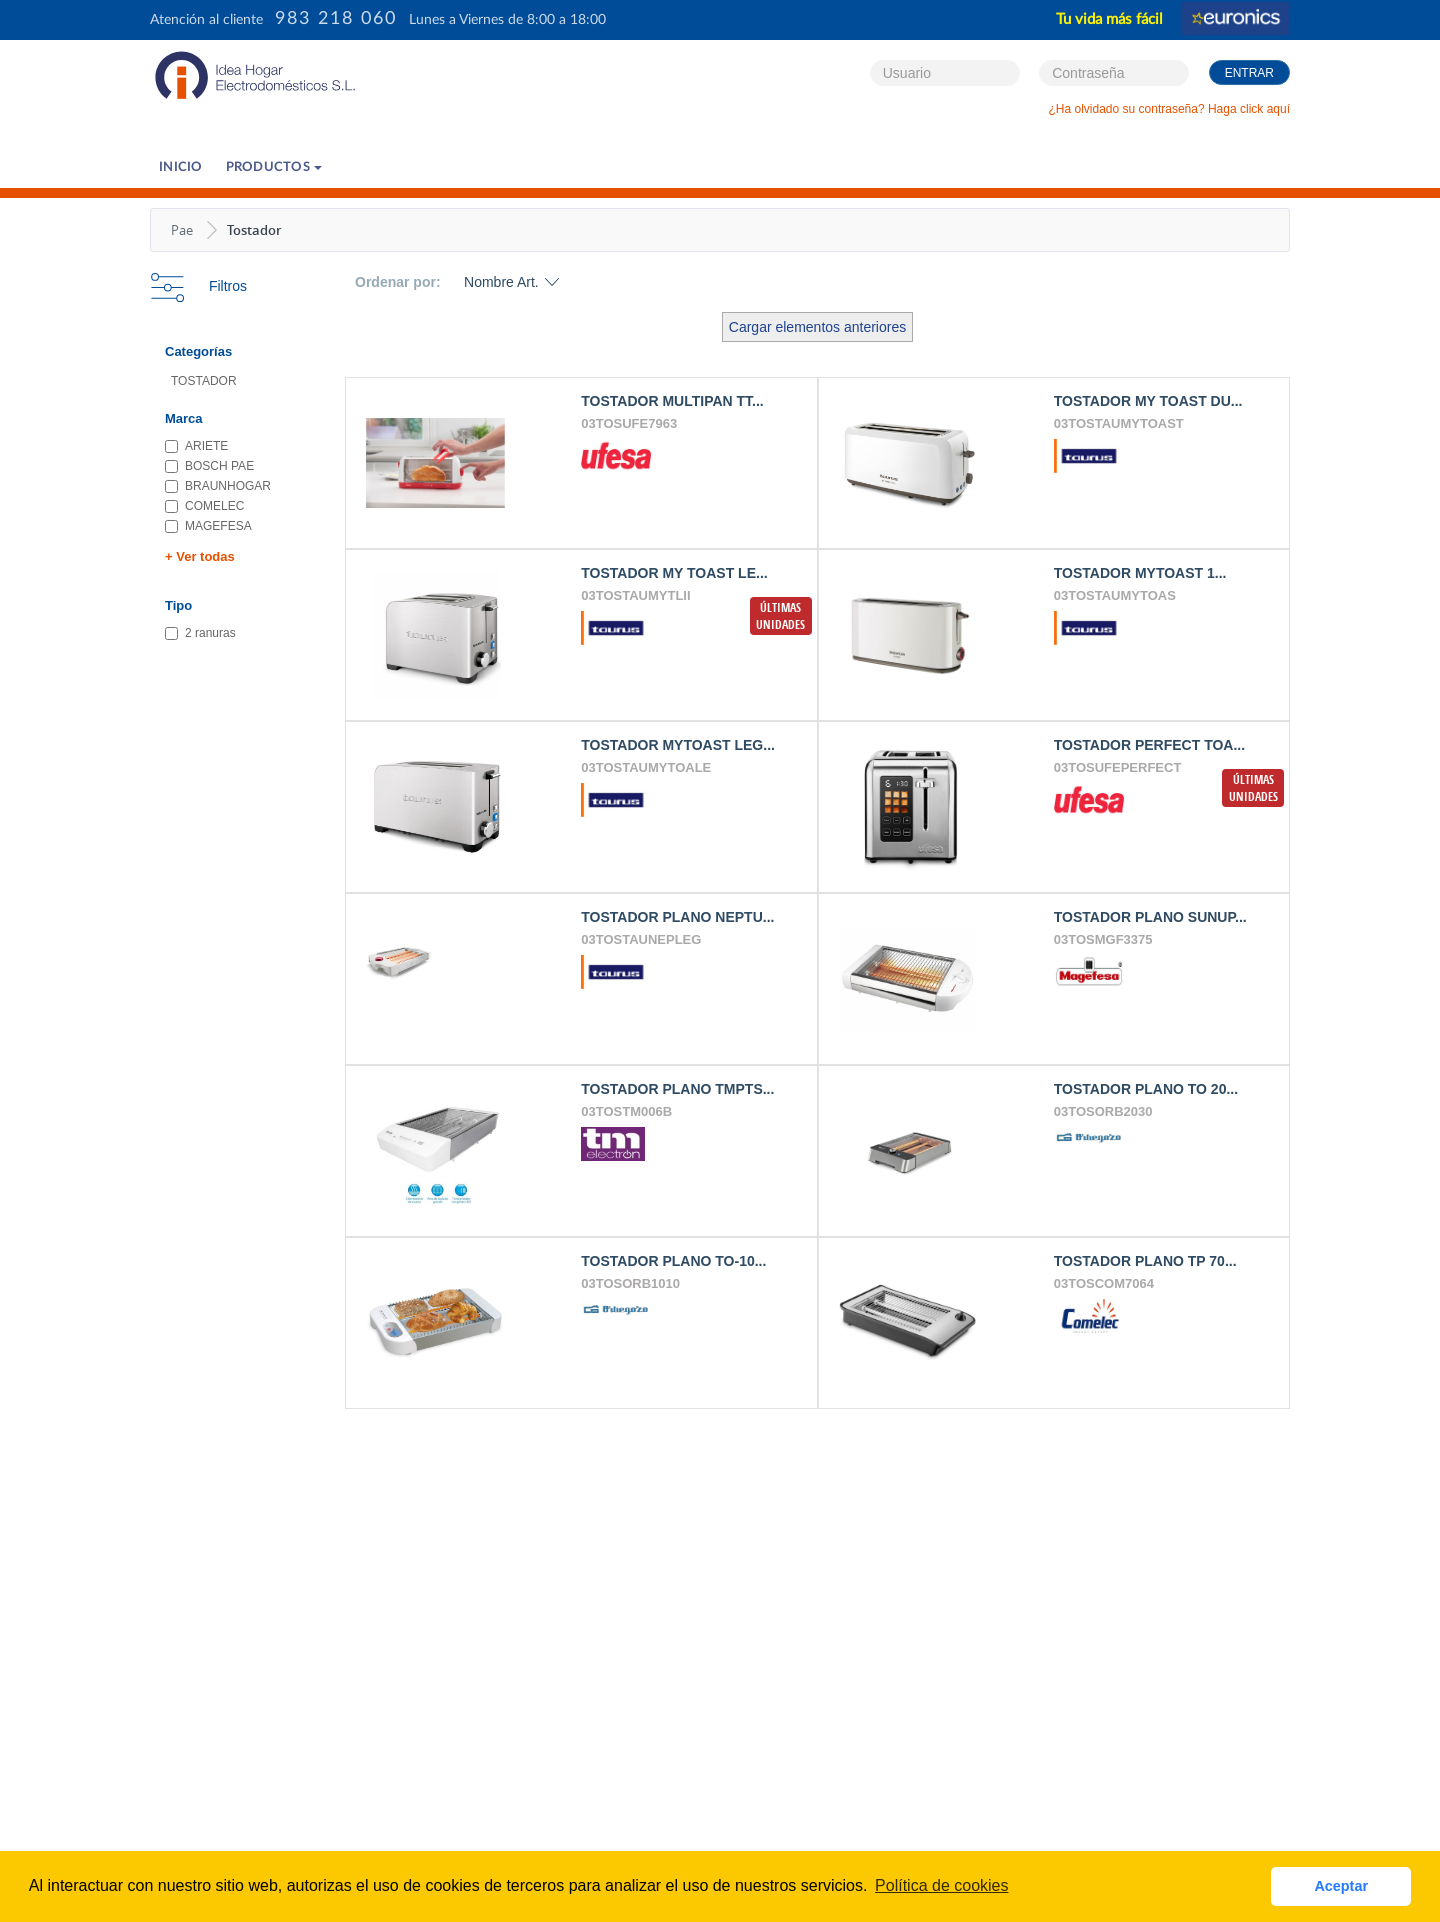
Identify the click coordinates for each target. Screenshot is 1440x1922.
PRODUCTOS (274, 167)
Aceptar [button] (1341, 1886)
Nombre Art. (501, 282)
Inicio (181, 167)
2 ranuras (200, 633)
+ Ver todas (200, 556)
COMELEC (204, 506)
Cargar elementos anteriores (817, 327)
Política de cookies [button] (941, 1885)
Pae (182, 230)
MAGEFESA (208, 526)
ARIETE (196, 446)
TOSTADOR (204, 381)
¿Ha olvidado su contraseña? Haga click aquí (1169, 109)
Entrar (1249, 73)
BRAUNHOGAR (218, 486)
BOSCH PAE (209, 466)
